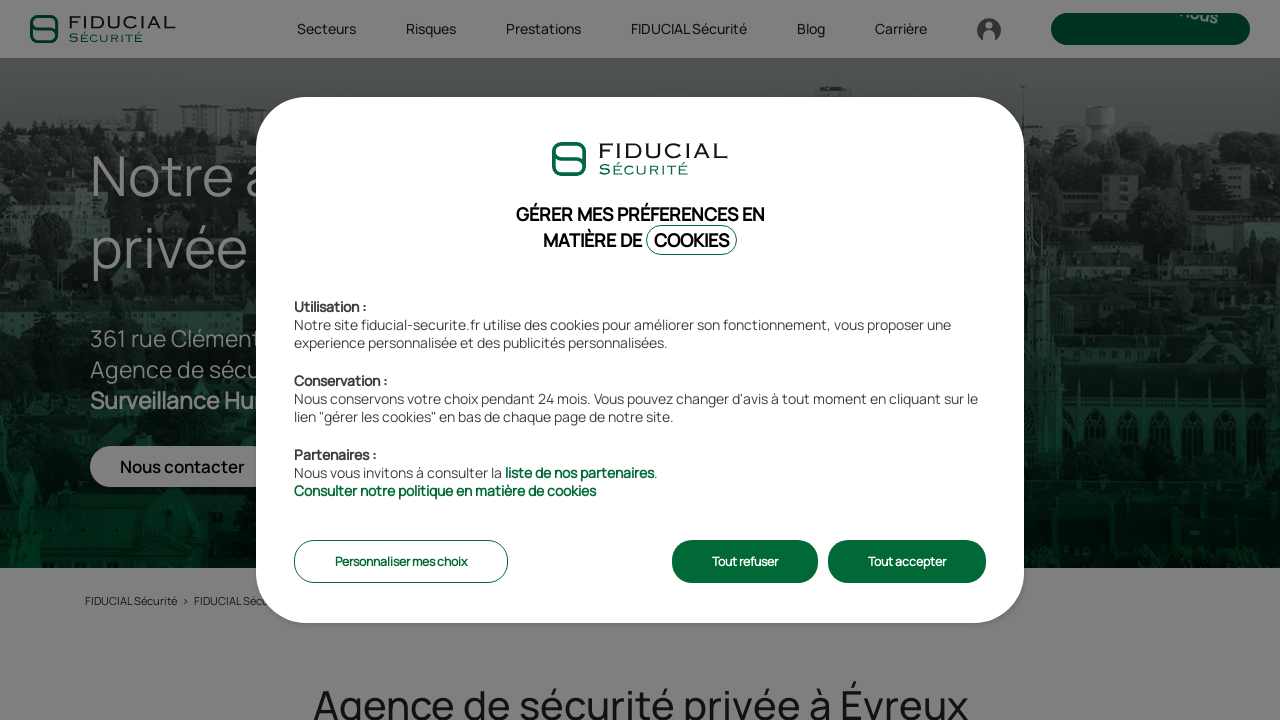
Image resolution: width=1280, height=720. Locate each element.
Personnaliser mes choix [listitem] (401, 561)
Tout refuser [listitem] (745, 561)
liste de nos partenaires (579, 472)
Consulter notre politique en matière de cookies (445, 490)
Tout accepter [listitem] (907, 561)
